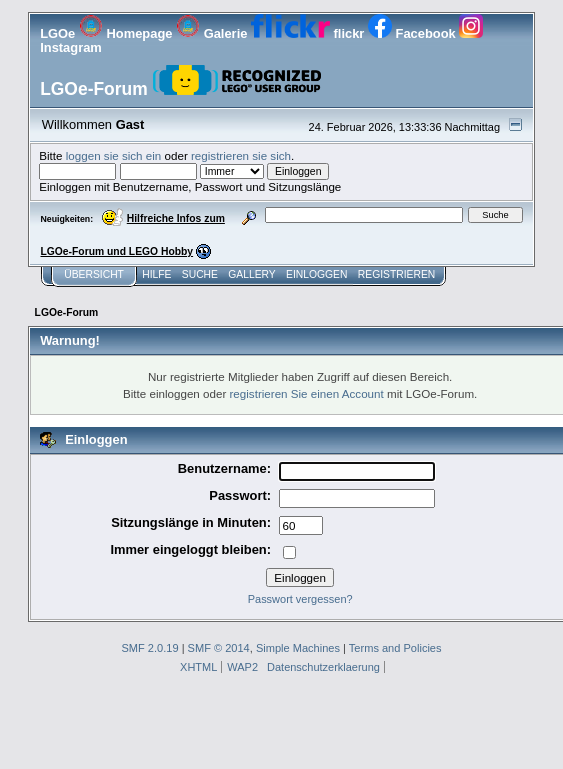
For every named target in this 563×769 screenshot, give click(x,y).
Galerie (213, 33)
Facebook (413, 33)
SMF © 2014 (219, 648)
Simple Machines (298, 648)
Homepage (127, 33)
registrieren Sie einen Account (307, 393)
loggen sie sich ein (114, 155)
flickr (309, 33)
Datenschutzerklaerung (323, 667)
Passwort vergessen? (300, 599)
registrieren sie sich (241, 155)
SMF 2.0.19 (149, 648)
